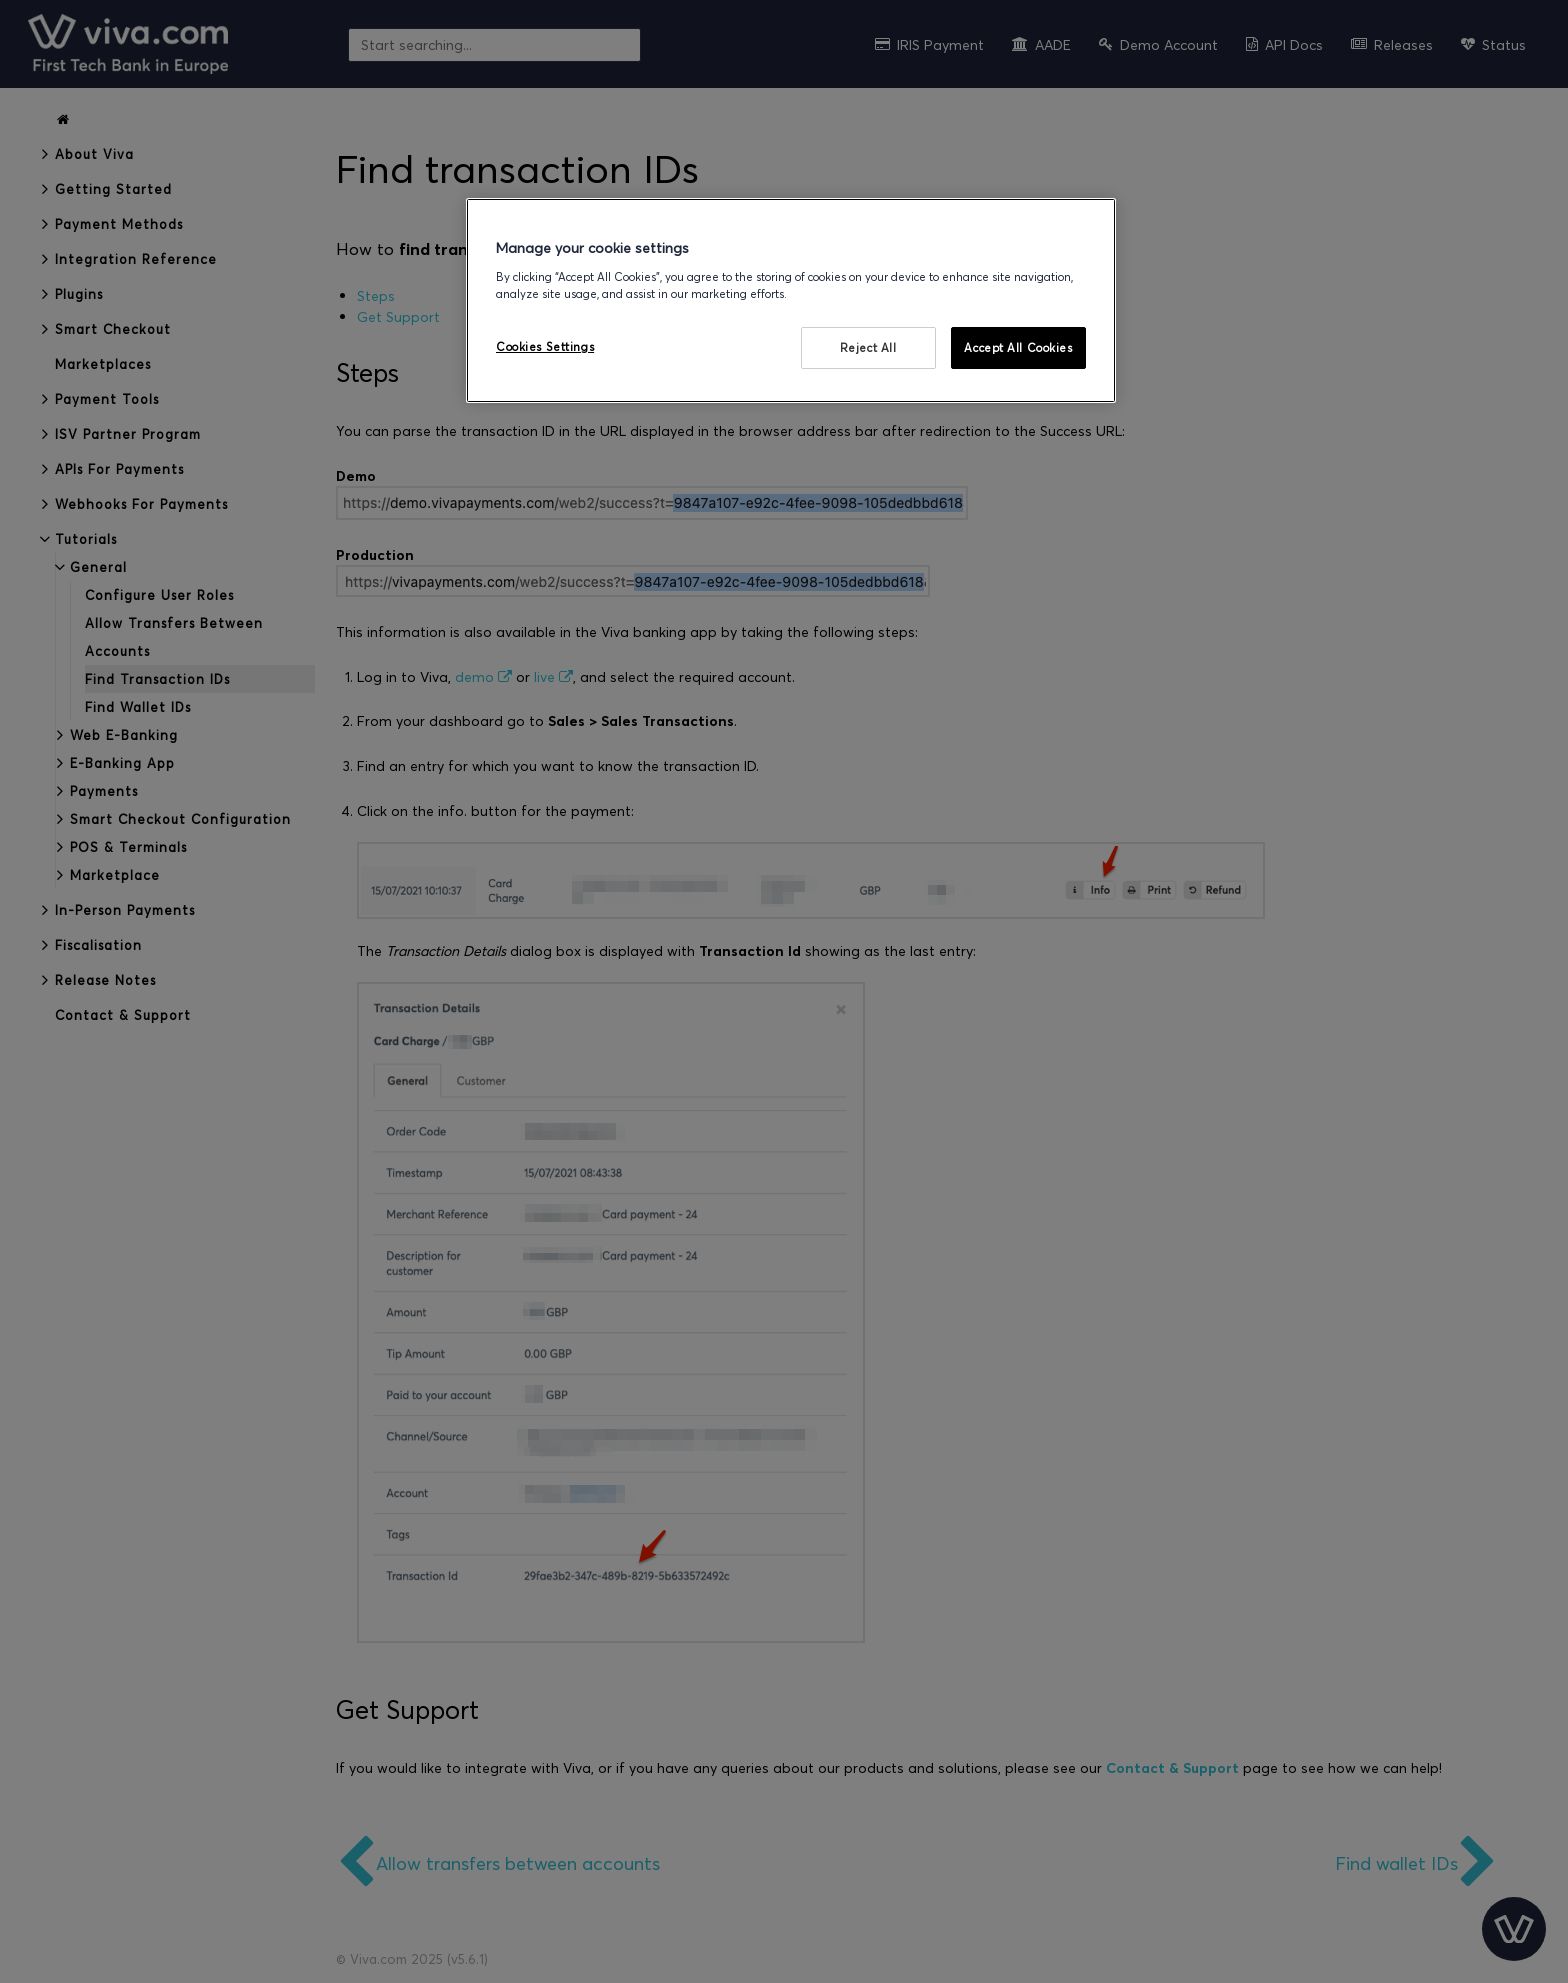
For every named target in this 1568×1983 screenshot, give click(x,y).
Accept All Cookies (1018, 347)
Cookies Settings (545, 346)
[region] (791, 300)
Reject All (868, 347)
